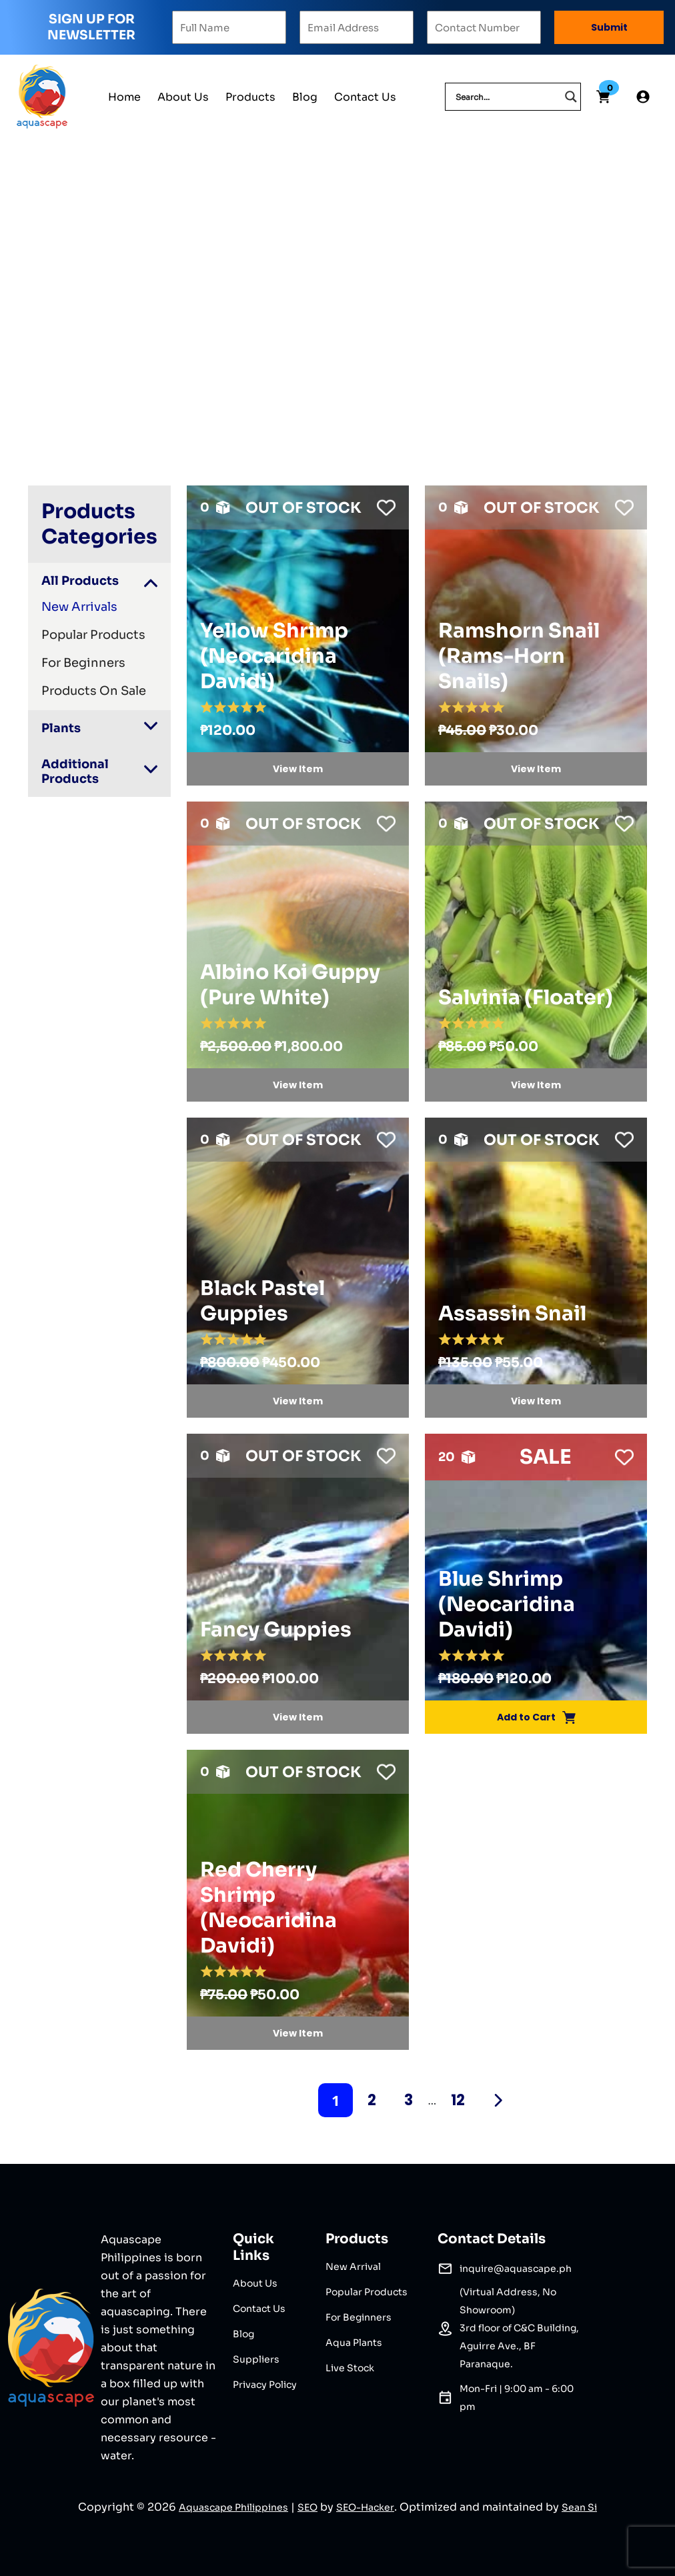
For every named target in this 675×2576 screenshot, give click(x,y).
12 (458, 2100)
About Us (183, 97)
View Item (298, 769)
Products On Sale (93, 691)
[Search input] (507, 96)
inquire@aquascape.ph (516, 2269)
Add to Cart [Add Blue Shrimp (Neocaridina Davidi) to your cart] (536, 1717)
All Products (80, 580)
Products (250, 97)
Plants (61, 728)
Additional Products (75, 771)
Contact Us (365, 97)
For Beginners (83, 663)
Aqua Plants (353, 2343)
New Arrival (353, 2267)
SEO (307, 2507)
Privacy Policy (265, 2385)
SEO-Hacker (365, 2507)
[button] (383, 504)
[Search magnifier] (571, 96)
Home (124, 97)
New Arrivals (79, 606)
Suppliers (256, 2359)
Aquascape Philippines (233, 2507)
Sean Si (579, 2507)
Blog (304, 97)
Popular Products (93, 634)
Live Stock (349, 2368)
